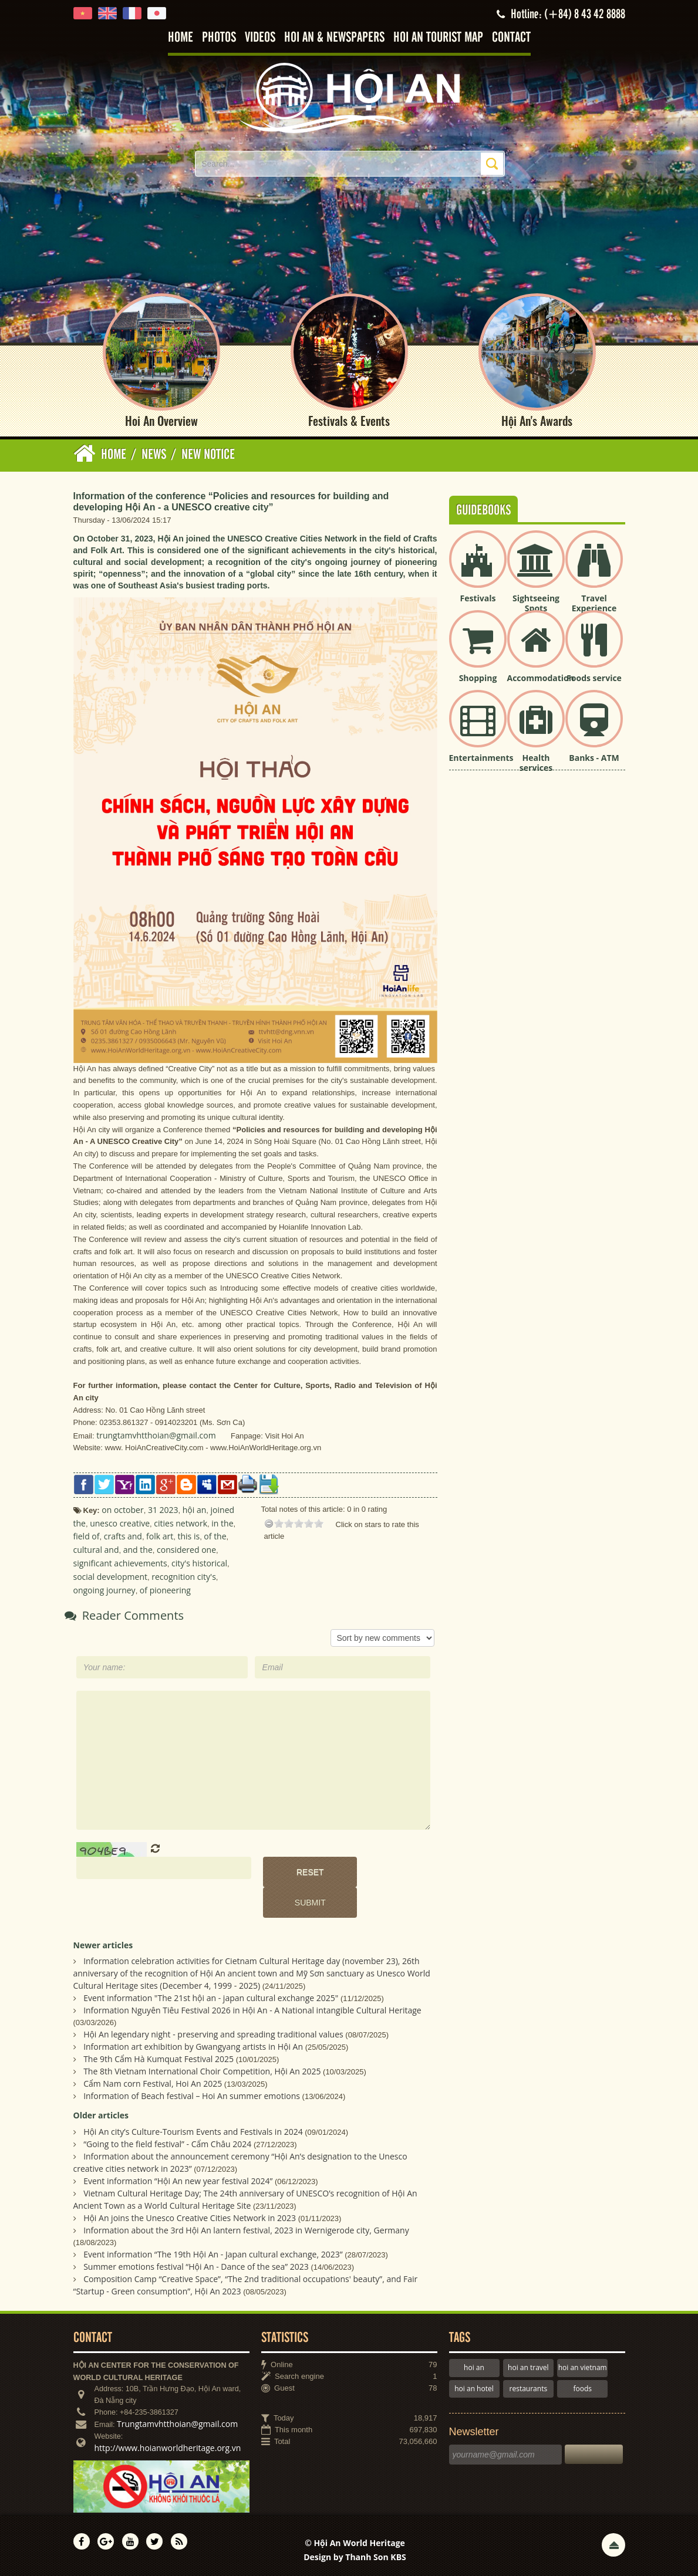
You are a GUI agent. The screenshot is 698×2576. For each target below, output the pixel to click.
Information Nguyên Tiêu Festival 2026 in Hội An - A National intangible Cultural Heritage (252, 2010)
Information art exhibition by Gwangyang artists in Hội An (193, 2046)
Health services (536, 762)
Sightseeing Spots (535, 603)
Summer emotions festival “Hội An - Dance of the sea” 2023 (196, 2266)
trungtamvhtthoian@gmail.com (155, 1435)
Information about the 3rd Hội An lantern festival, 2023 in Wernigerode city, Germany (246, 2230)
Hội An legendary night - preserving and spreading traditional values (213, 2034)
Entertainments (481, 757)
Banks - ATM (594, 757)
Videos (260, 38)
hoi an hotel (474, 2389)
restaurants (529, 2389)
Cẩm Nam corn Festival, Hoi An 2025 (152, 2083)
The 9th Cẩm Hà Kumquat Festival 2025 (158, 2058)
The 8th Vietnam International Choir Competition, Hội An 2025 (202, 2071)
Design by (355, 2557)
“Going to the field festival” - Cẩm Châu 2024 (167, 2144)
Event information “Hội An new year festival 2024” (177, 2180)
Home (180, 38)
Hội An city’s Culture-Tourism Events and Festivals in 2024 (193, 2131)
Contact (511, 38)
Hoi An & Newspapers (334, 38)
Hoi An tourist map (438, 38)
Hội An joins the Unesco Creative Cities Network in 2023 (189, 2217)
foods (582, 2389)
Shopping (478, 677)
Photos (219, 38)
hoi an (474, 2367)
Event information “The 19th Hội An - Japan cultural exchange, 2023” (212, 2254)
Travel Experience (594, 603)
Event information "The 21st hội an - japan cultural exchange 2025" (210, 1997)
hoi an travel (528, 2367)
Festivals (478, 598)
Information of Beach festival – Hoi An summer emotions (191, 2095)
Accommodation (540, 677)
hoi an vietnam (582, 2367)
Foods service (594, 677)
